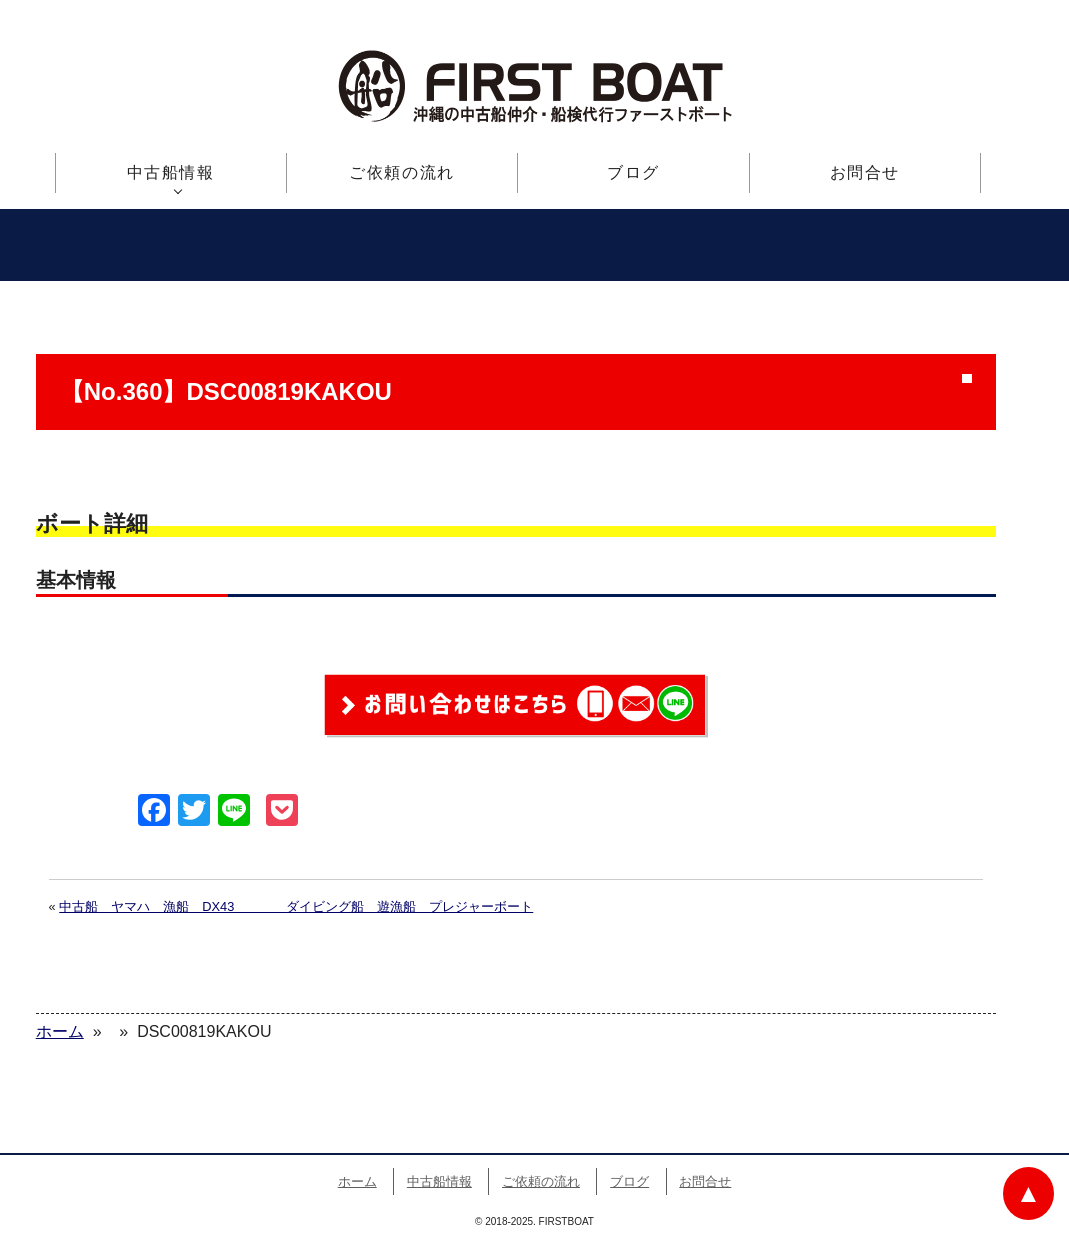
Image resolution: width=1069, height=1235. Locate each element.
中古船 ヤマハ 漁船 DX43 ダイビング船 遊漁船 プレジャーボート (296, 906)
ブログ (633, 172)
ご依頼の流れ (402, 172)
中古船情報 (171, 172)
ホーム (357, 1181)
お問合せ (865, 172)
